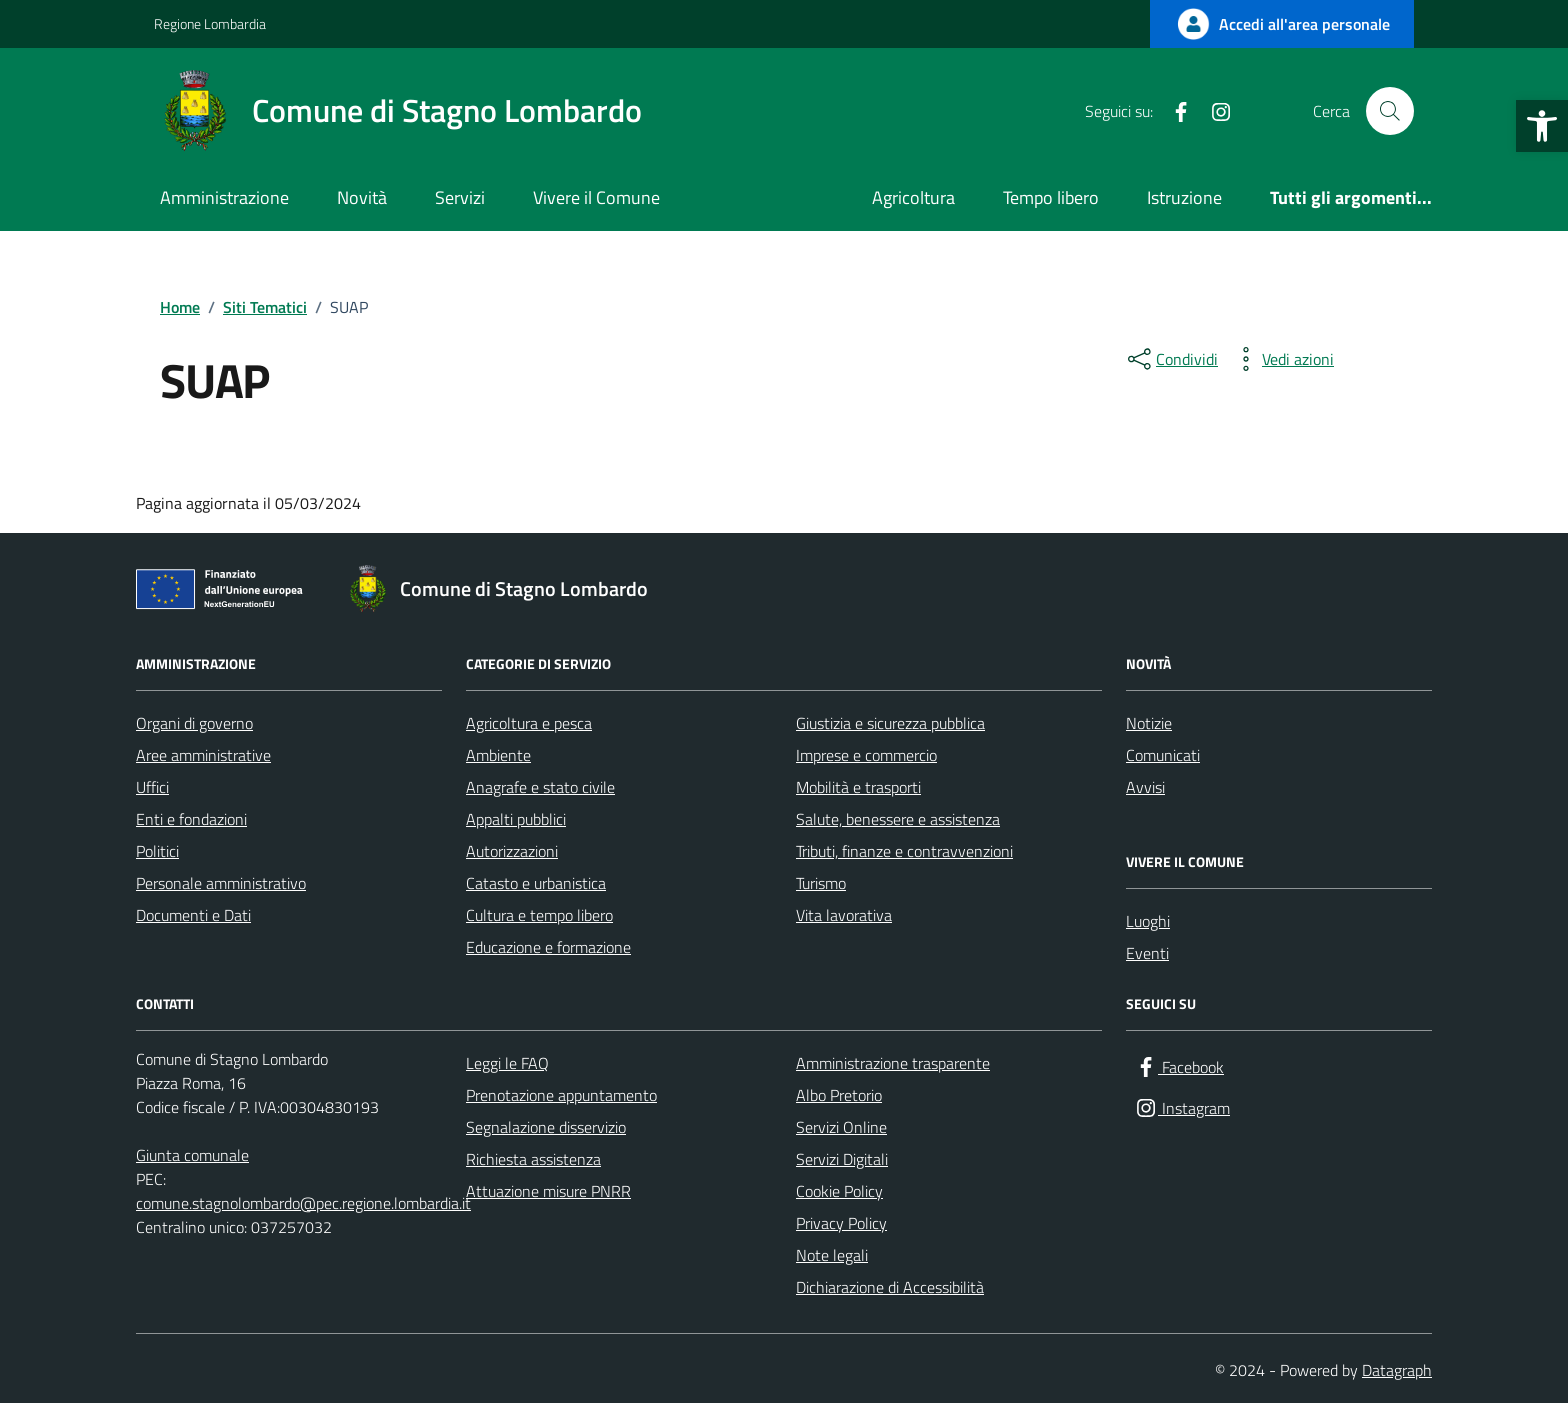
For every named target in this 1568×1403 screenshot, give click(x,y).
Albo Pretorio (839, 1095)
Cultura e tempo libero (539, 915)
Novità (362, 197)
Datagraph (1397, 1370)
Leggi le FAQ (507, 1063)
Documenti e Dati (193, 915)
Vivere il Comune (596, 197)
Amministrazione (224, 197)
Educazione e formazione (548, 947)
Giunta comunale (192, 1155)
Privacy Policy (841, 1223)
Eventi (1147, 953)
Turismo (821, 883)
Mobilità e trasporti (858, 787)
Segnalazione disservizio (546, 1127)
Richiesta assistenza (533, 1159)
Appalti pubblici (516, 819)
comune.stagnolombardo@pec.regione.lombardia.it (303, 1203)
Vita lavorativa (844, 915)
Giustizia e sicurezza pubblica (890, 723)
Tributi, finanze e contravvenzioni (904, 851)
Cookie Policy (839, 1191)
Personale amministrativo (221, 883)
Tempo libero (1051, 197)
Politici (157, 851)
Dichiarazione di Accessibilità (890, 1287)
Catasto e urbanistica (536, 883)
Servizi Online (841, 1127)
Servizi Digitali (842, 1159)
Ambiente (498, 755)
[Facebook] (1173, 111)
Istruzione (1184, 197)
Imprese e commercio (866, 755)
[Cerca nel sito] (1390, 111)
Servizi (460, 197)
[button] (1542, 126)
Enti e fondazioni (191, 819)
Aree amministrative (203, 755)
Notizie (1149, 723)
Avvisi (1145, 787)
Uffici (152, 787)
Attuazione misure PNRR (548, 1191)
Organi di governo (194, 723)
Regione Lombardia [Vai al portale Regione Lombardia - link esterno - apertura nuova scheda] (210, 23)
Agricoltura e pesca (529, 723)
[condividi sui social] (1171, 359)
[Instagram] (1213, 111)
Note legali (832, 1255)
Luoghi (1148, 921)
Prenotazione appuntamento (561, 1095)
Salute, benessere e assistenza (898, 819)
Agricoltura (913, 197)
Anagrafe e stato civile (540, 787)
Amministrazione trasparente (893, 1063)
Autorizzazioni (512, 851)
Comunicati (1163, 755)
